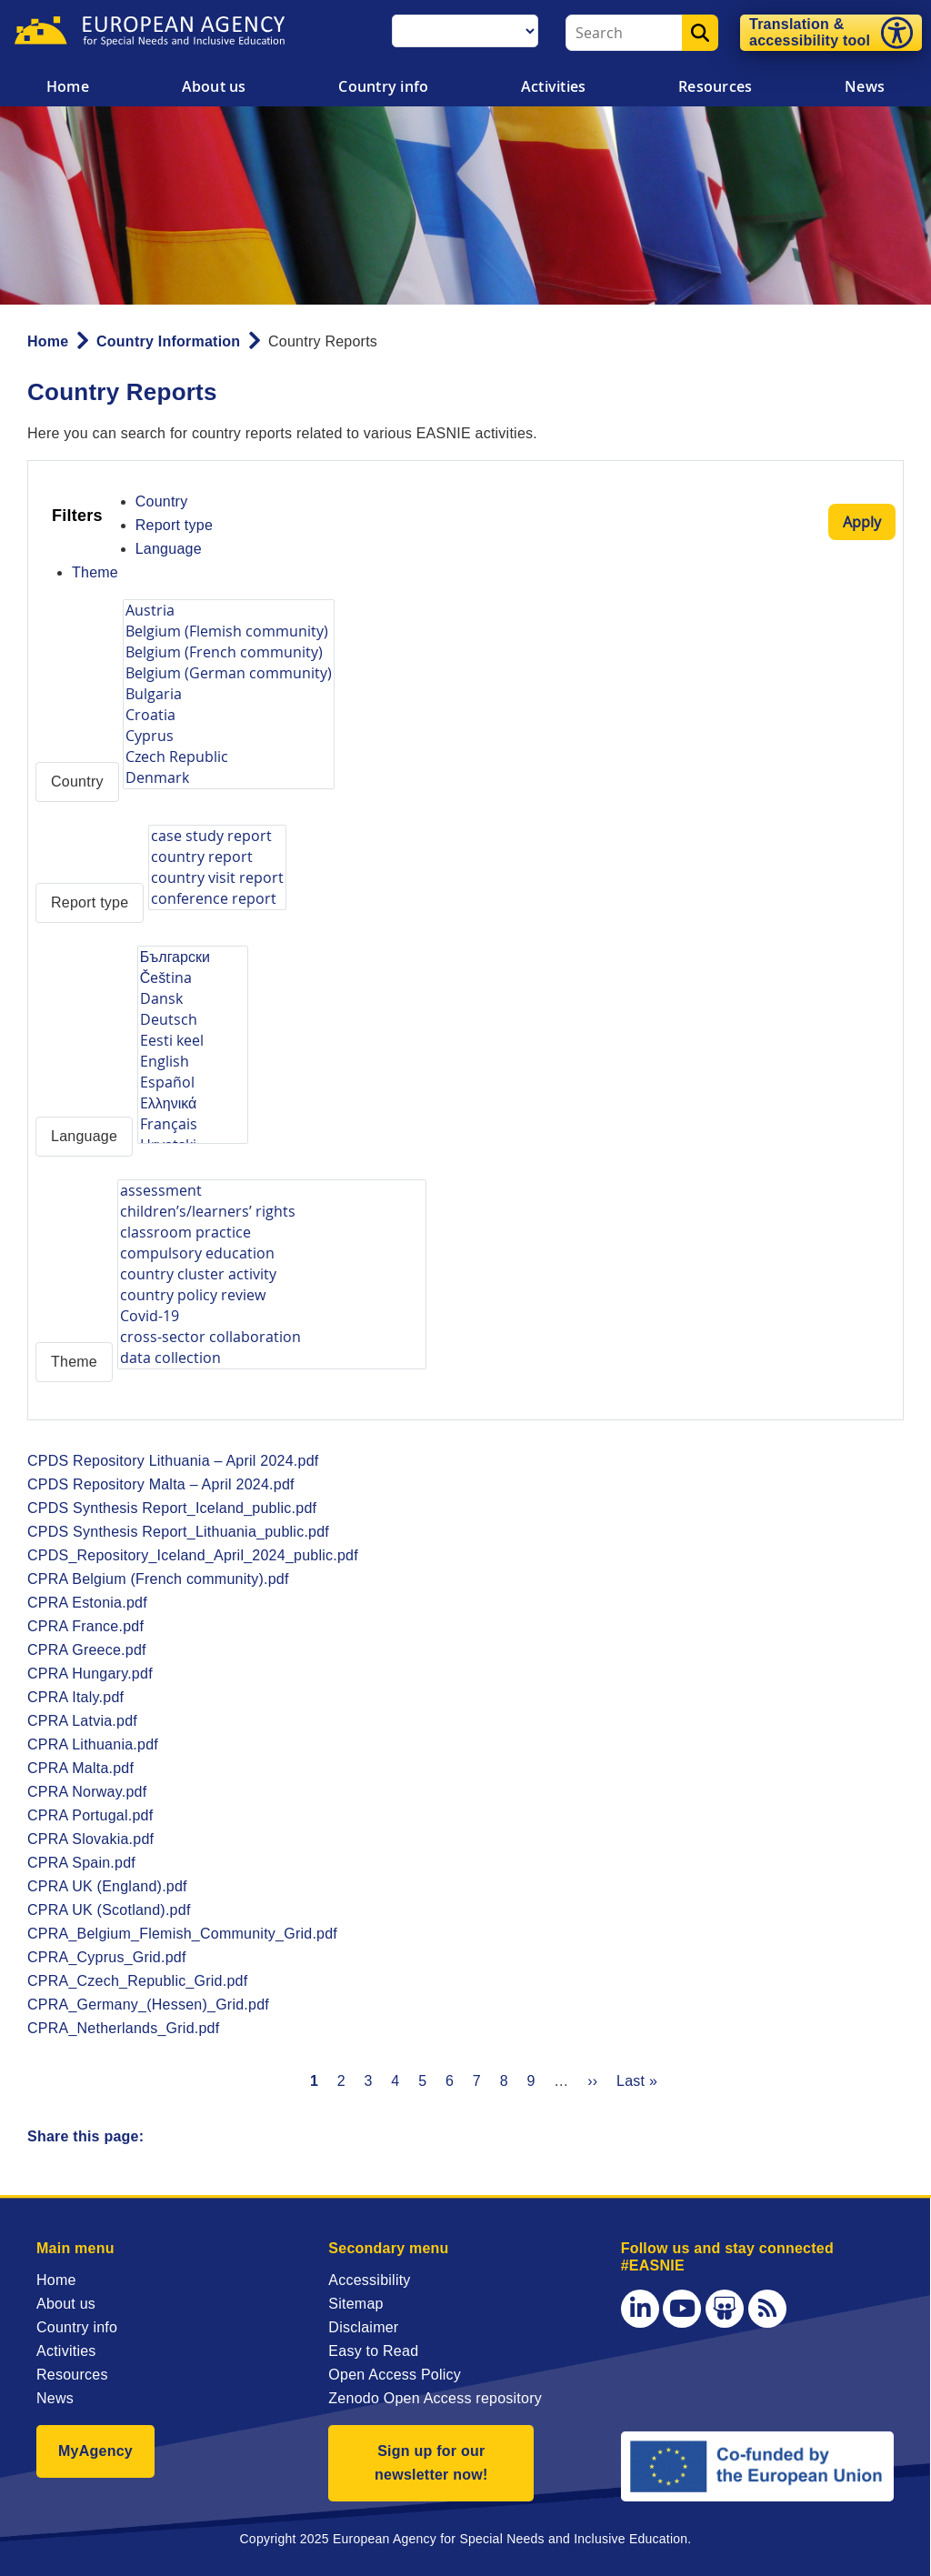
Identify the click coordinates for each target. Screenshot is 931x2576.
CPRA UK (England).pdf (107, 1886)
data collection (271, 1358)
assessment (271, 1190)
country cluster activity (271, 1274)
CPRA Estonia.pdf (87, 1602)
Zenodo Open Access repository (435, 2398)
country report (217, 857)
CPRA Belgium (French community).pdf (158, 1579)
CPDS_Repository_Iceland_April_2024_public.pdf (192, 1555)
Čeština (192, 977)
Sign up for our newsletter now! (431, 2462)
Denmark (229, 777)
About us (214, 86)
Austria (229, 610)
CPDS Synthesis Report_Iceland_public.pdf (171, 1508)
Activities (553, 86)
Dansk (192, 998)
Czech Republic (229, 757)
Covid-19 (271, 1316)
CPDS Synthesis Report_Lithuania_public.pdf (178, 1531)
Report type (174, 525)
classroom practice (271, 1232)
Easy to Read (373, 2351)
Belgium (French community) (229, 652)
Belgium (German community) (229, 673)
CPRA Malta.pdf (80, 1768)
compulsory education (271, 1253)
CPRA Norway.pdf (86, 1791)
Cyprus (229, 736)
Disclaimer (363, 2327)
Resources (715, 86)
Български (192, 957)
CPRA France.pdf (85, 1626)
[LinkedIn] (640, 2309)
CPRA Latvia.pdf (82, 1721)
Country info (383, 86)
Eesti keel (192, 1040)
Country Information (168, 341)
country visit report (217, 877)
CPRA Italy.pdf (75, 1697)
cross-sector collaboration (271, 1337)
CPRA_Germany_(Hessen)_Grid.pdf (148, 2004)
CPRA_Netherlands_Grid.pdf (123, 2028)
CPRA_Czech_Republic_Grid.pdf (137, 1981)
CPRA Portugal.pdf (90, 1815)
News (55, 2398)
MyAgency (95, 2451)
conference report (217, 898)
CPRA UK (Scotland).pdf (109, 1910)
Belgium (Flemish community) (229, 631)
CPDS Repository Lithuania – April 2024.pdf (173, 1460)
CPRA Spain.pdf (81, 1862)
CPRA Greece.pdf (86, 1650)
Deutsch (192, 1019)
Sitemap (355, 2303)
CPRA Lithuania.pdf (92, 1744)
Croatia (229, 715)
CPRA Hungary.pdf (90, 1673)
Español (192, 1082)
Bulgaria (229, 694)
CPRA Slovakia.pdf (90, 1839)
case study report (217, 836)
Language (168, 548)
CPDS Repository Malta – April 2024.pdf (161, 1484)
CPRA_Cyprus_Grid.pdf (106, 1957)
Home (67, 86)
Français (192, 1124)
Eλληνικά (192, 1103)
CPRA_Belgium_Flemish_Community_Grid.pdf (182, 1933)
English (192, 1061)
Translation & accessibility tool (809, 32)
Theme (95, 572)
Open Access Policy (394, 2374)
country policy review (271, 1295)
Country (161, 501)
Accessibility (369, 2280)
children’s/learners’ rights (271, 1211)
